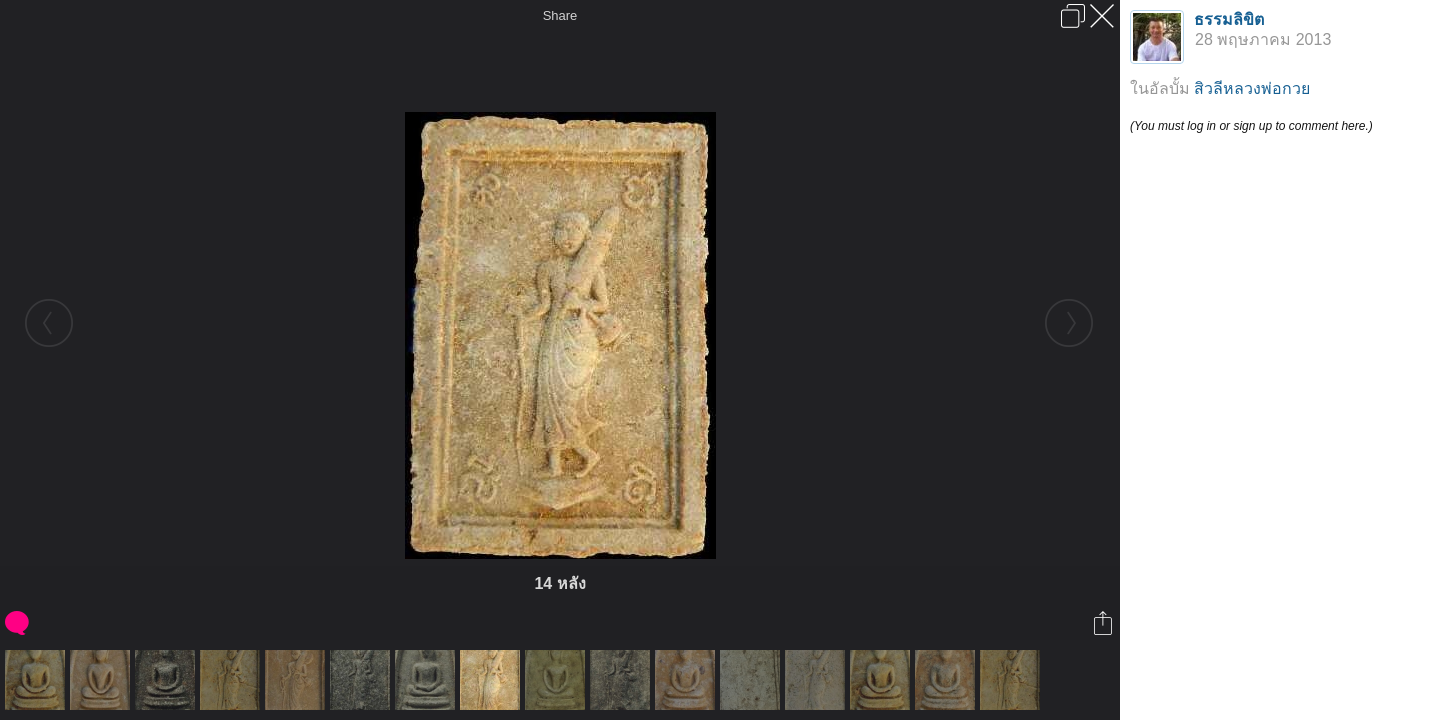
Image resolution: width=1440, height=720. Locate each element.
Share (560, 15)
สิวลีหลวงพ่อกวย (1252, 88)
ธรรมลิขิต (1229, 19)
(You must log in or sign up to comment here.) (1251, 126)
